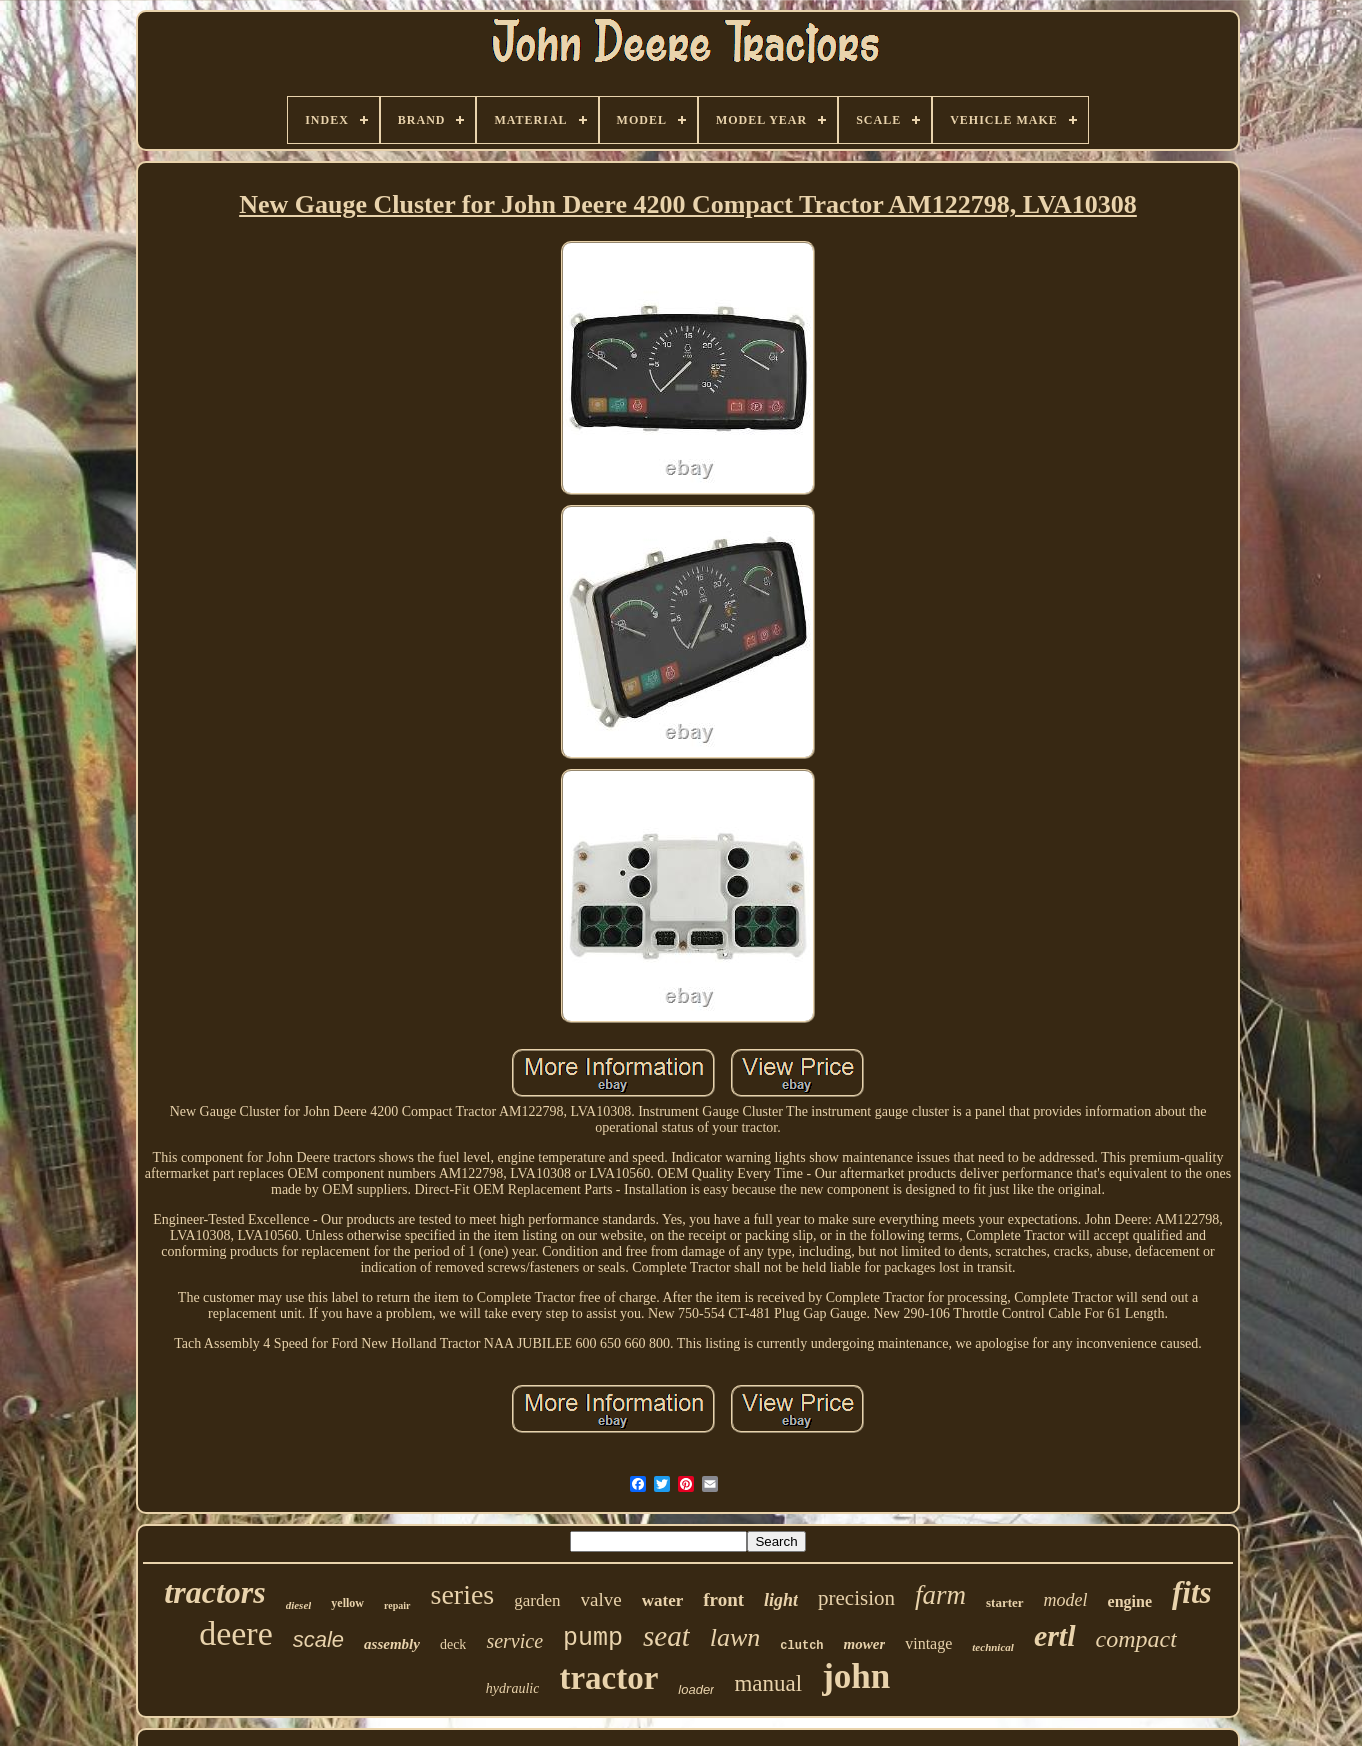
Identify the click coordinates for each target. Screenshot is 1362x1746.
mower (865, 1644)
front (723, 1599)
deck (453, 1644)
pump (593, 1638)
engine (1130, 1601)
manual (768, 1683)
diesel (299, 1605)
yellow (347, 1603)
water (663, 1600)
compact (1136, 1639)
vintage (928, 1643)
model (1066, 1600)
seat (666, 1636)
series (463, 1594)
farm (940, 1595)
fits (1192, 1592)
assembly (392, 1644)
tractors (214, 1592)
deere (236, 1633)
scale (318, 1639)
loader (696, 1689)
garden (537, 1600)
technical (993, 1647)
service (514, 1641)
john (856, 1676)
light (781, 1600)
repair (397, 1605)
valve (601, 1599)
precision (856, 1598)
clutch (801, 1646)
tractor (608, 1678)
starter (1005, 1602)
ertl (1055, 1635)
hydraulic (513, 1688)
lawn (735, 1637)
